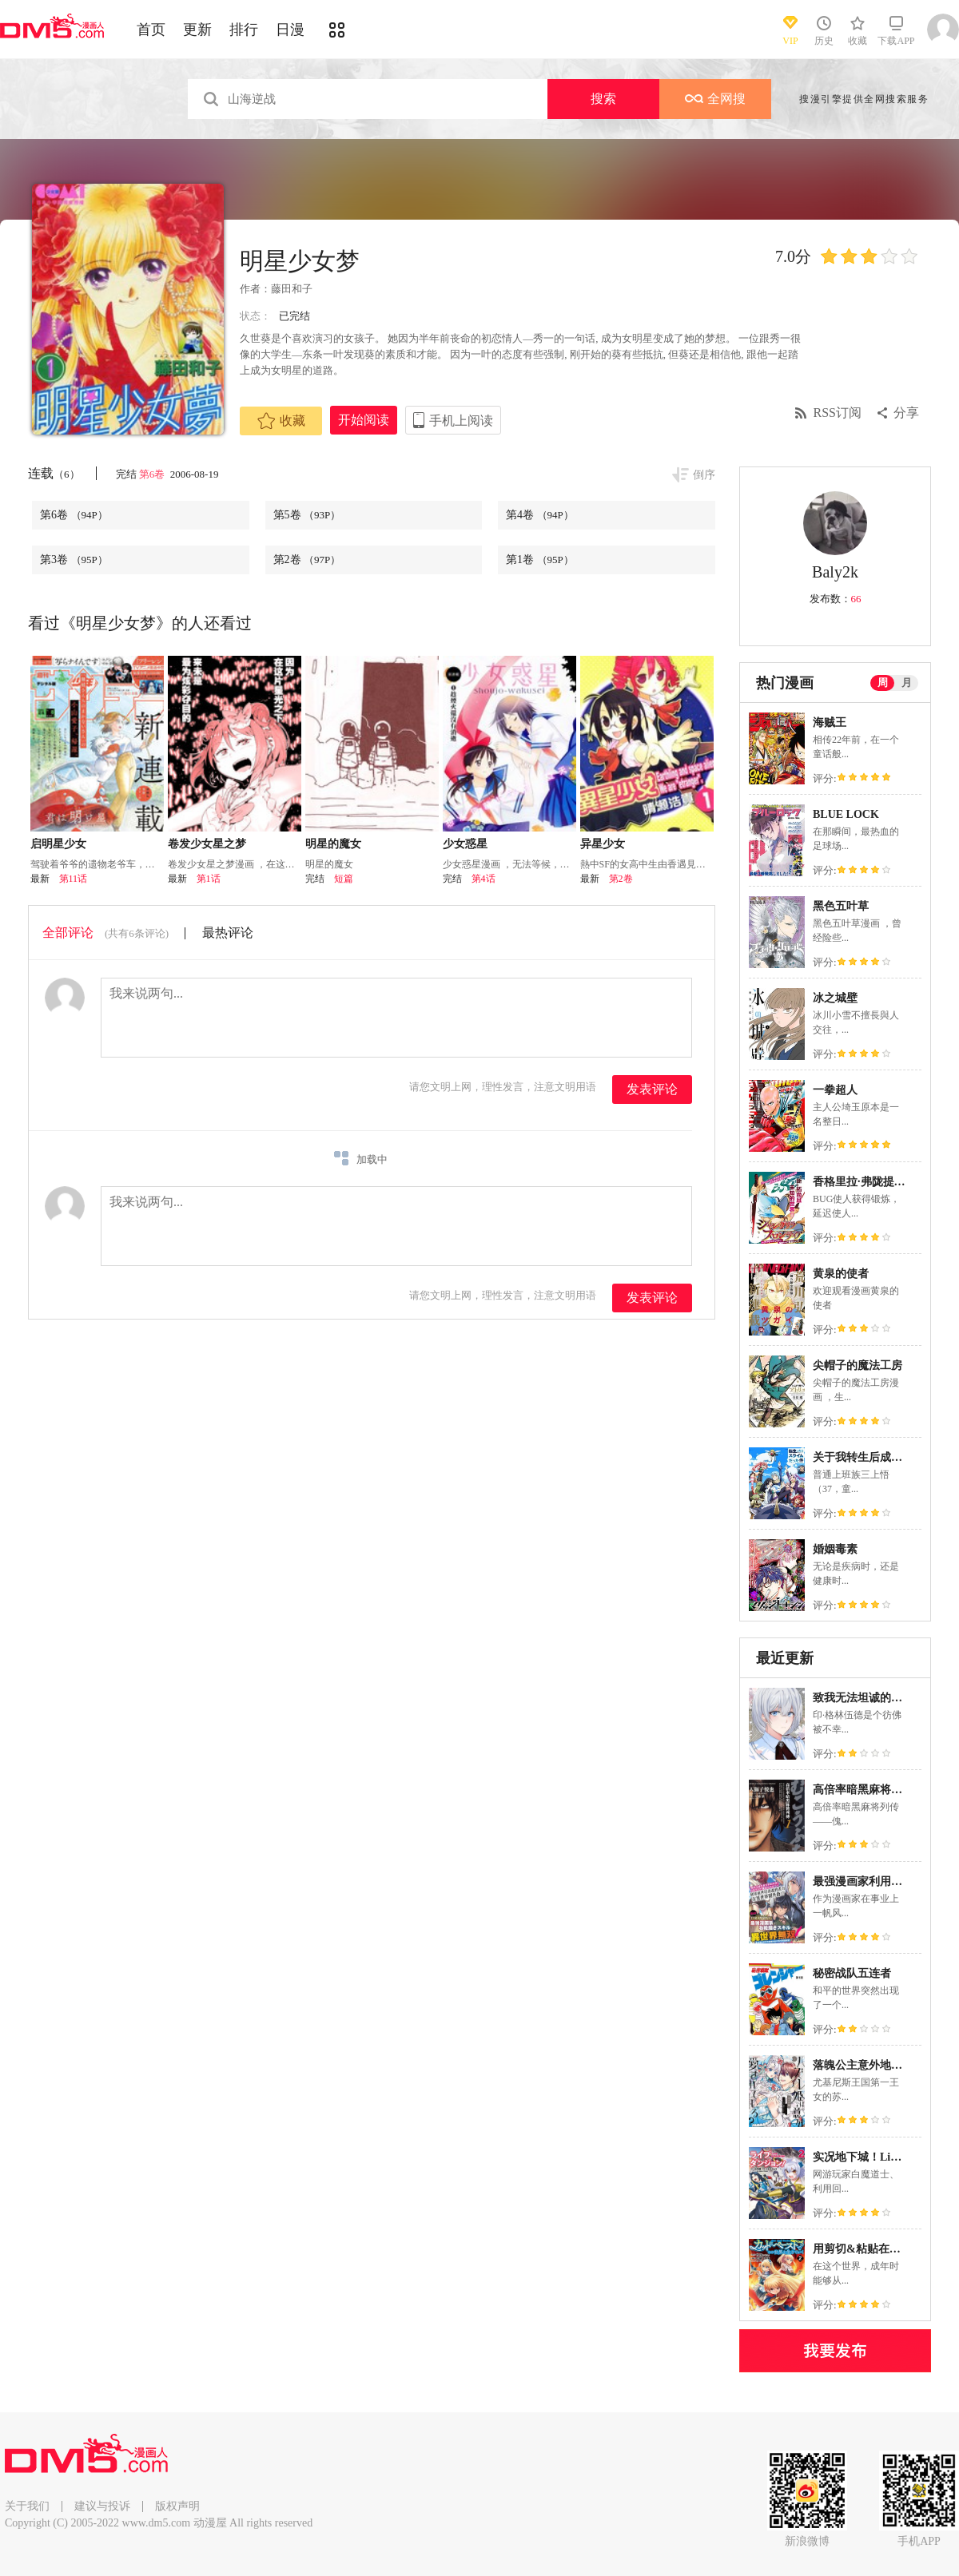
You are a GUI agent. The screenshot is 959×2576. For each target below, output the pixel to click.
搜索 (603, 98)
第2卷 (307, 560)
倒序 (704, 475)
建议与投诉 (102, 2506)
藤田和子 (291, 289)
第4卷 (540, 515)
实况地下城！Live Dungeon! (881, 2157)
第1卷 (540, 560)
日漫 (290, 30)
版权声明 (177, 2506)
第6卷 (153, 474)
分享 (906, 412)
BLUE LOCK (846, 814)
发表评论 (652, 1089)
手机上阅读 (461, 420)
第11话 (73, 878)
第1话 (209, 878)
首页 (151, 30)
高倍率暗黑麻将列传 (863, 1790)
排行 (243, 30)
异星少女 (602, 844)
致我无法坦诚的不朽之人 (874, 1698)
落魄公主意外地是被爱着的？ (885, 2065)
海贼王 (829, 722)
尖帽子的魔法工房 (857, 1365)
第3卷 (74, 560)
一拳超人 (835, 1090)
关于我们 (27, 2506)
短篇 (343, 878)
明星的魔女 (333, 844)
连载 (54, 473)
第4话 (483, 878)
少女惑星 (465, 844)
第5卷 (307, 515)
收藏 (281, 421)
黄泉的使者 (841, 1274)
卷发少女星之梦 (207, 844)
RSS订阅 (838, 412)
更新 (197, 30)
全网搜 (715, 98)
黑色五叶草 (841, 906)
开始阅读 (363, 420)
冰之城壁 (835, 998)
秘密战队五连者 (852, 1973)
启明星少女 (58, 844)
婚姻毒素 (835, 1549)
